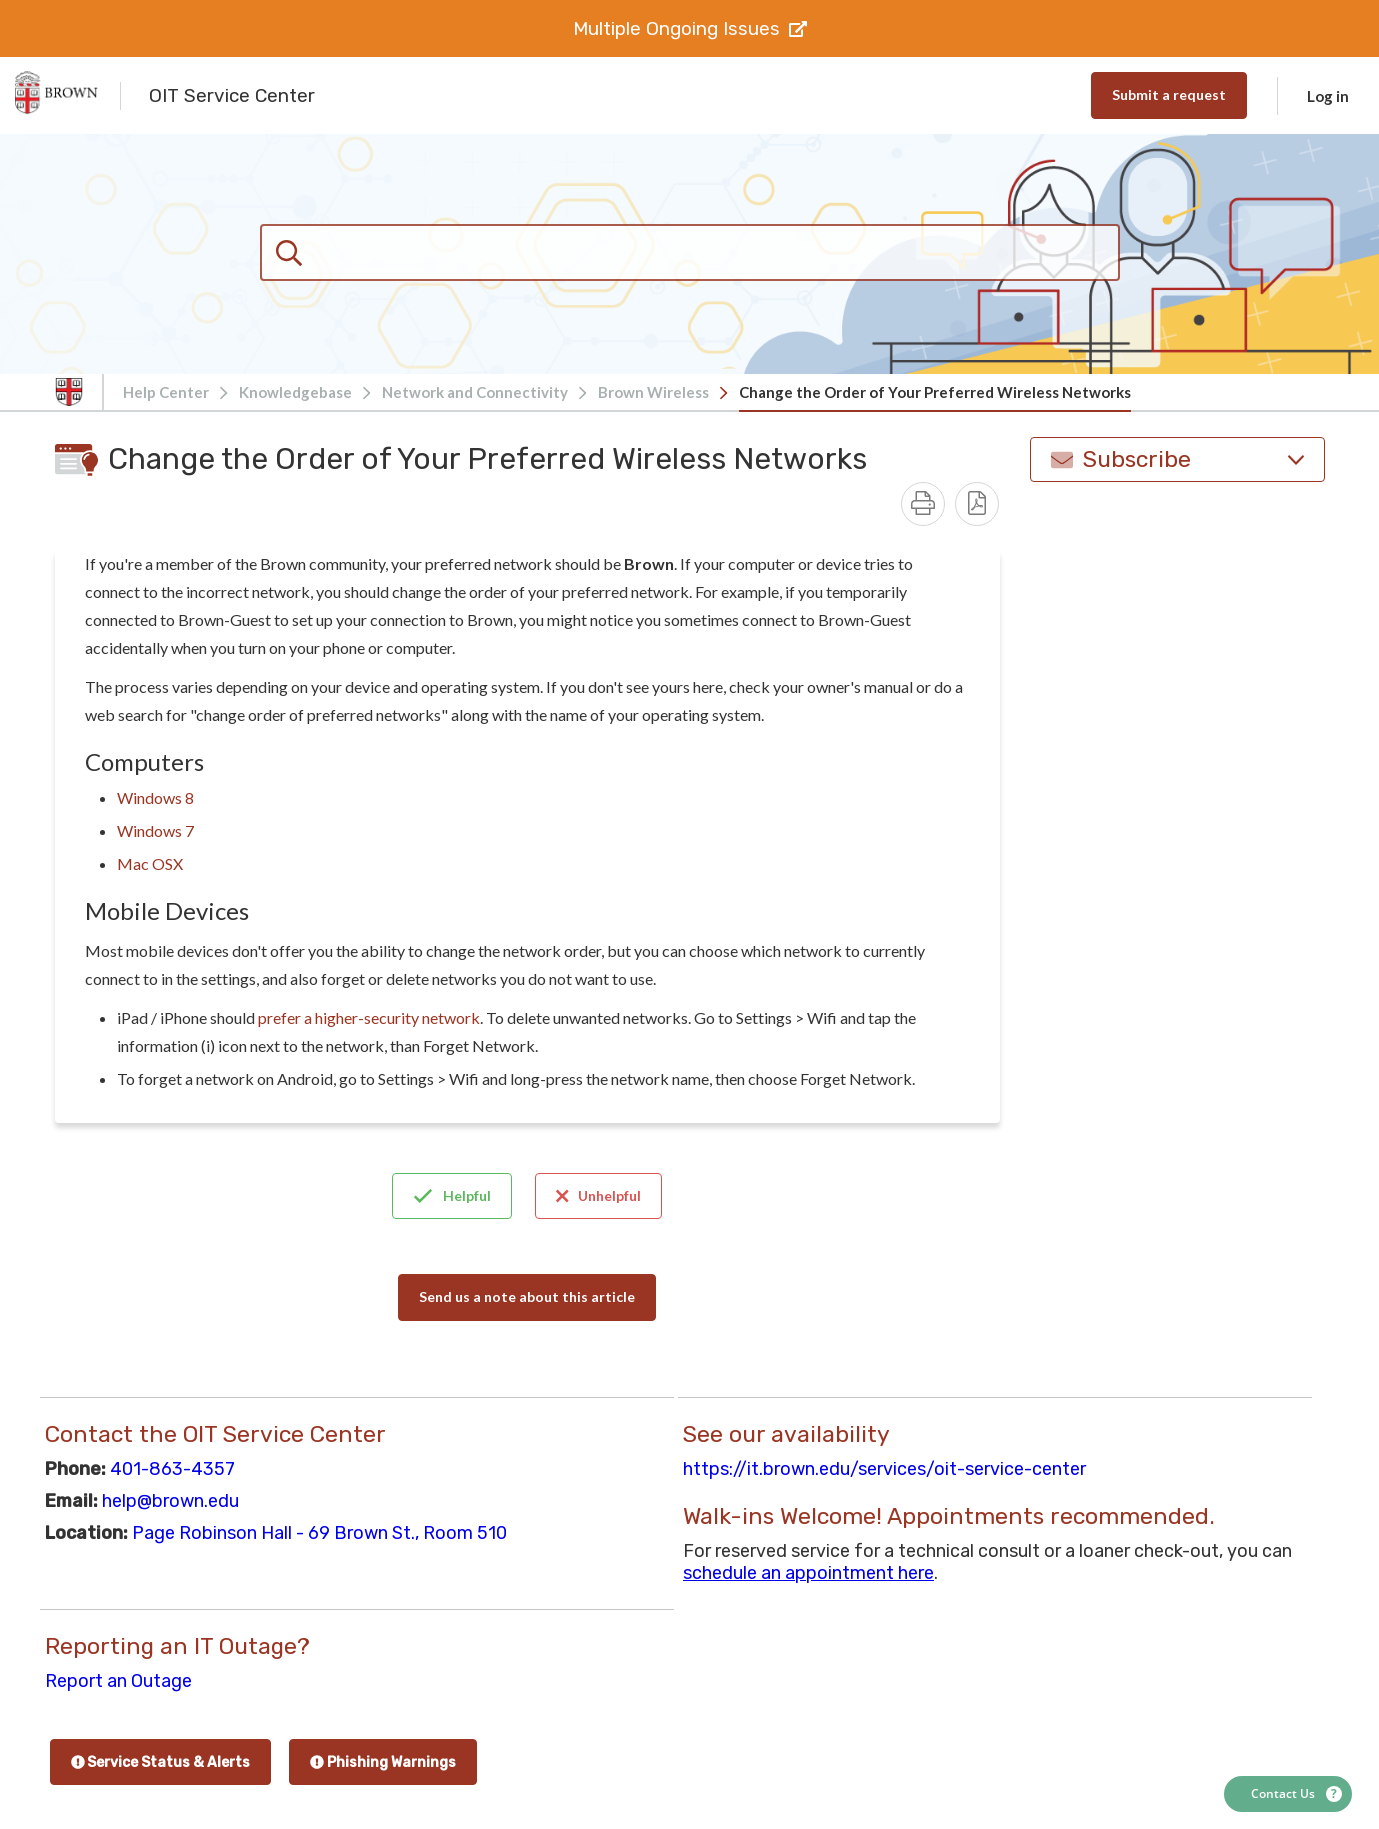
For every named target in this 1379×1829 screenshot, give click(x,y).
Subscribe (1177, 460)
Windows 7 (155, 830)
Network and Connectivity (475, 392)
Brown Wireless (653, 392)
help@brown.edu (170, 1501)
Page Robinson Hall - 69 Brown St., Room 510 (319, 1533)
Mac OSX (150, 863)
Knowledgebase (295, 392)
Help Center (166, 392)
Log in (1328, 96)
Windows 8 (155, 797)
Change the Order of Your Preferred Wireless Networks (935, 392)
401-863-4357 (172, 1469)
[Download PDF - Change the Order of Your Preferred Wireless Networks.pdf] (977, 504)
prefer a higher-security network (369, 1017)
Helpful (452, 1196)
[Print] (923, 504)
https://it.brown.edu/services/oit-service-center (884, 1469)
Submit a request (1169, 94)
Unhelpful (599, 1196)
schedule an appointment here (808, 1573)
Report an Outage (118, 1681)
